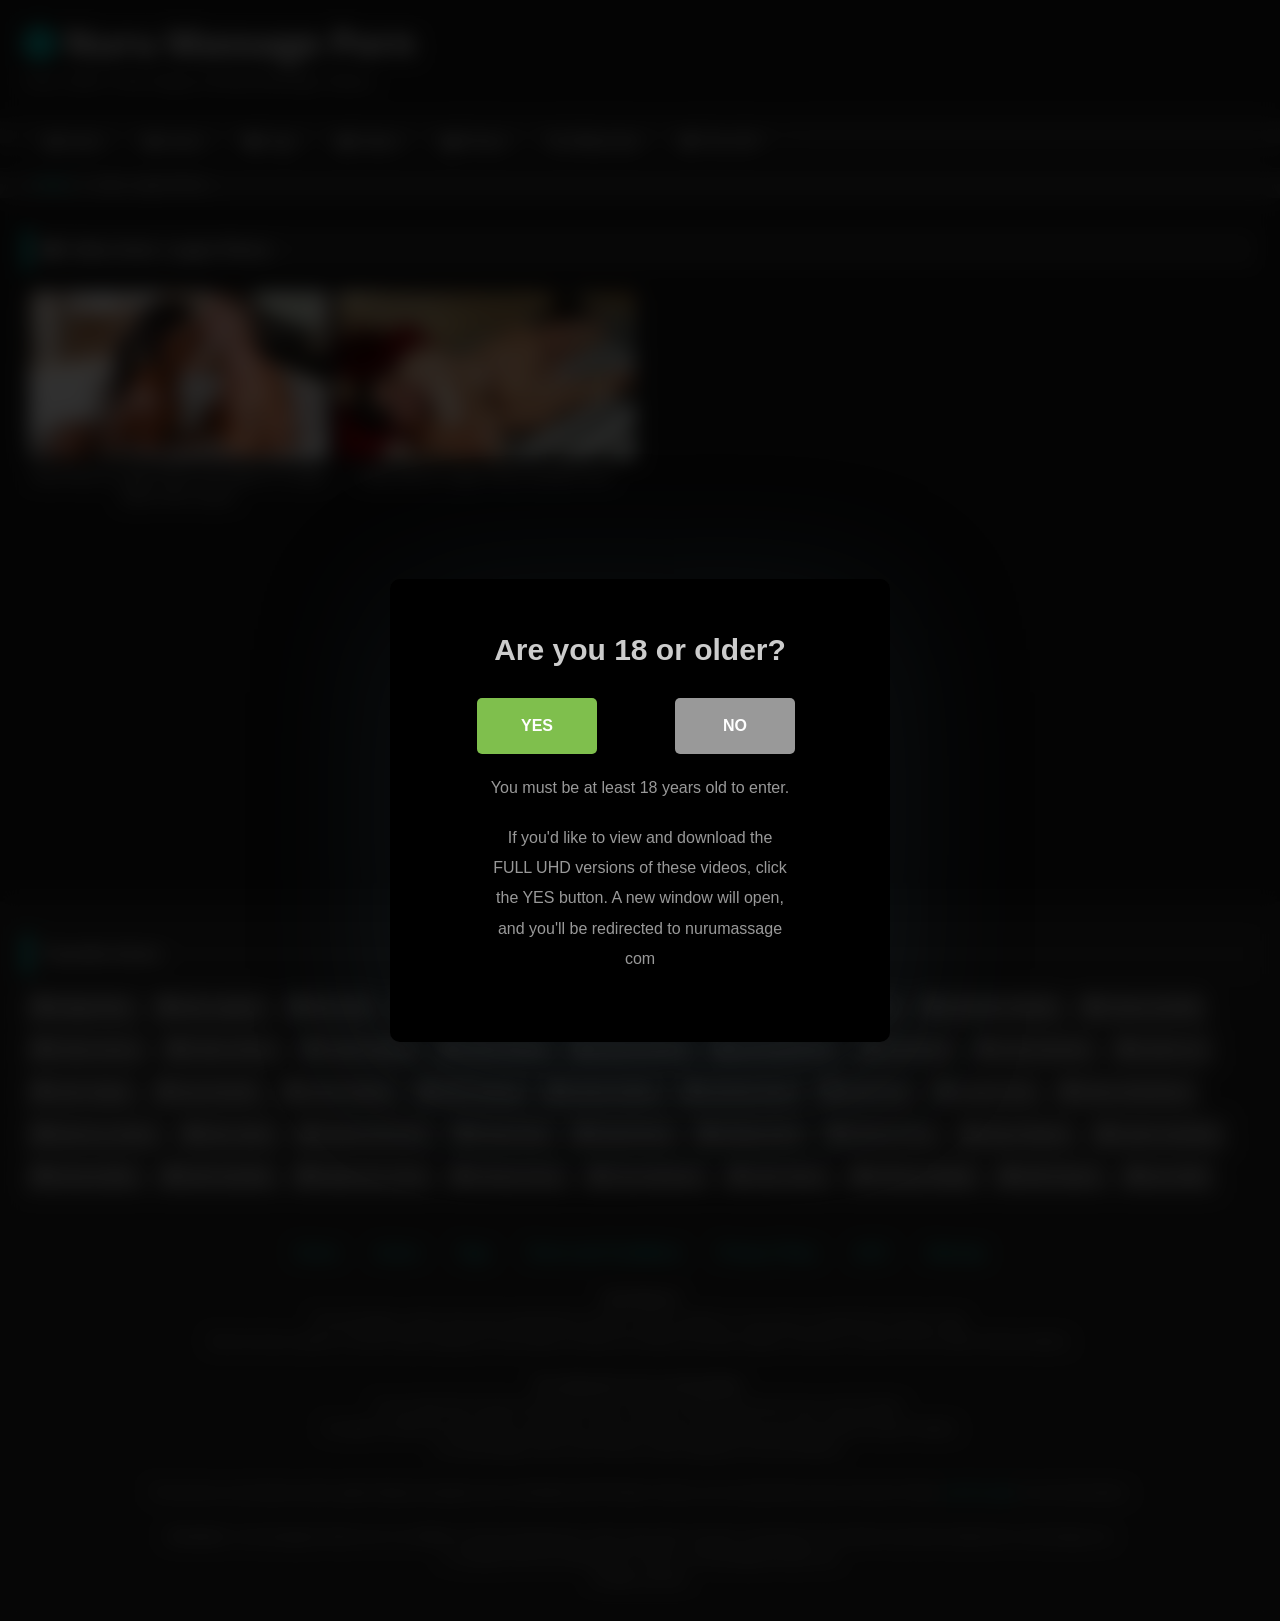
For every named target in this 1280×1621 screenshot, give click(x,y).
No (735, 725)
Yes (537, 725)
